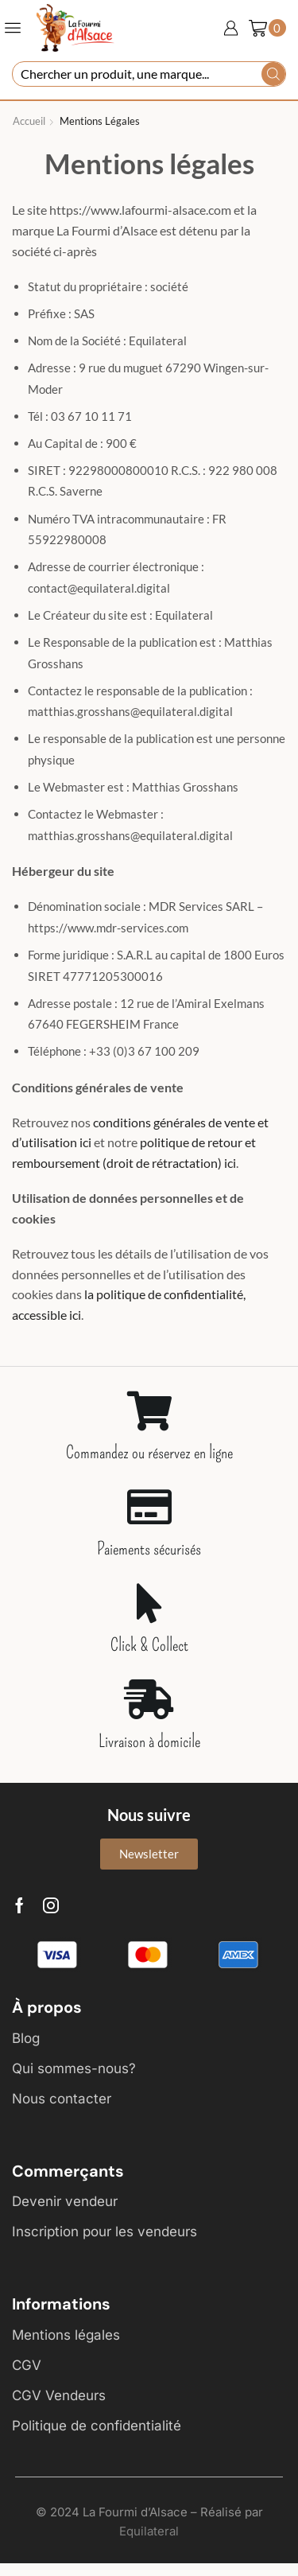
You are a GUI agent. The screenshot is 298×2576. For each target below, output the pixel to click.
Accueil (29, 121)
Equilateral (149, 2531)
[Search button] (273, 74)
